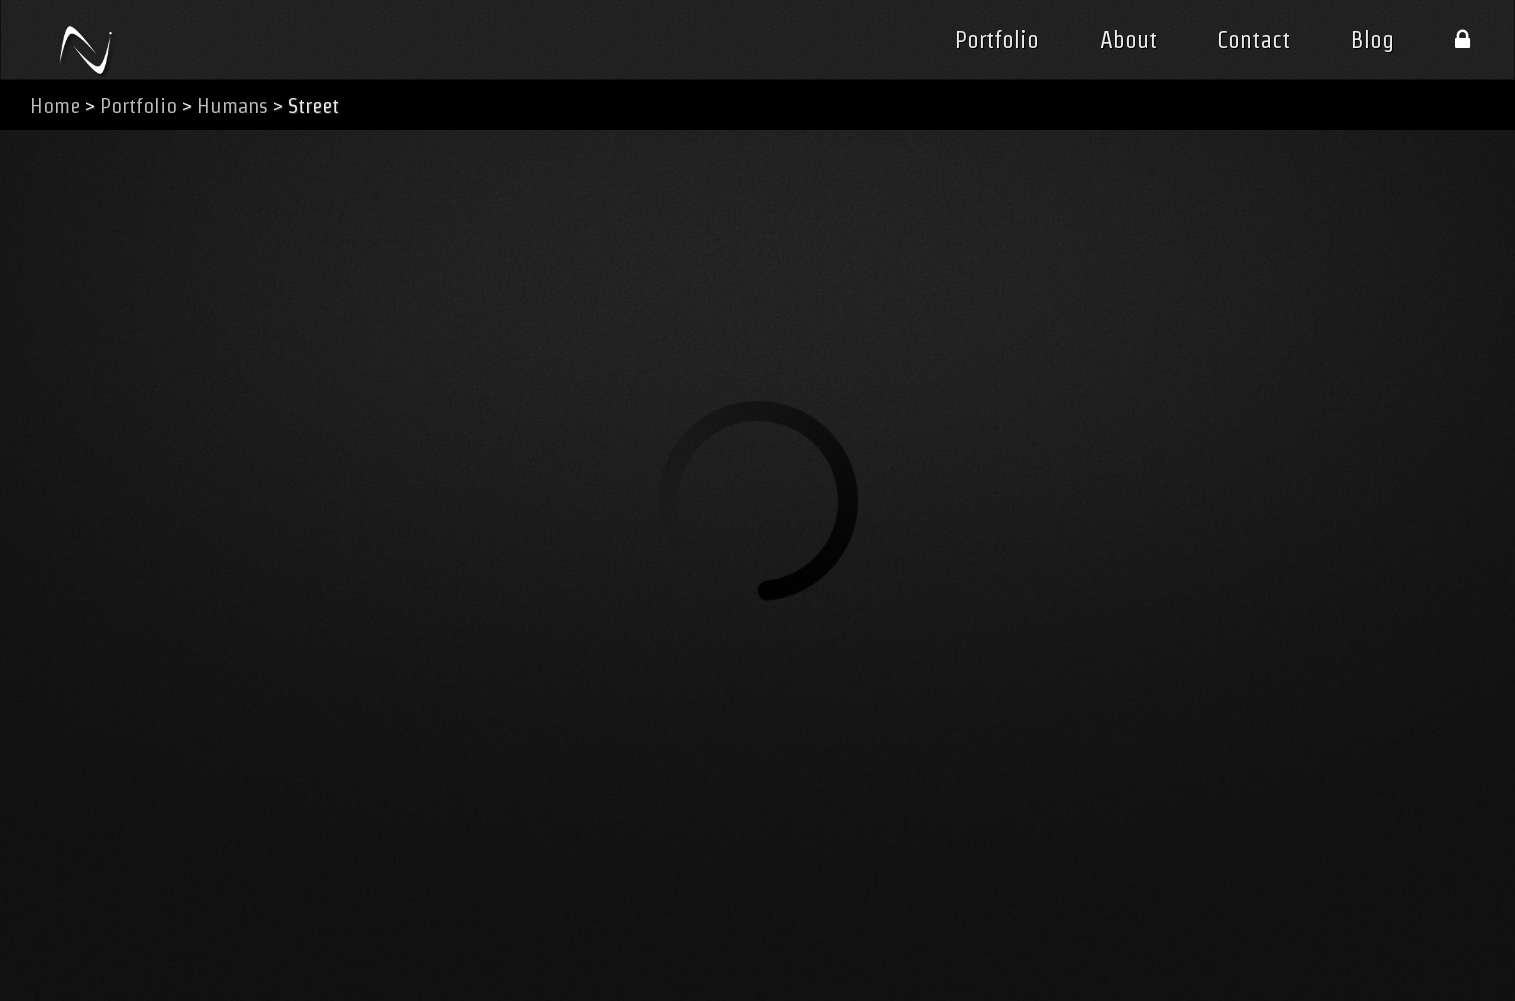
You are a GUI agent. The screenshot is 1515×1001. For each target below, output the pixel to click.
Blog (1372, 40)
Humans (232, 105)
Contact (1253, 40)
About (1128, 40)
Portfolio (997, 40)
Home (55, 105)
